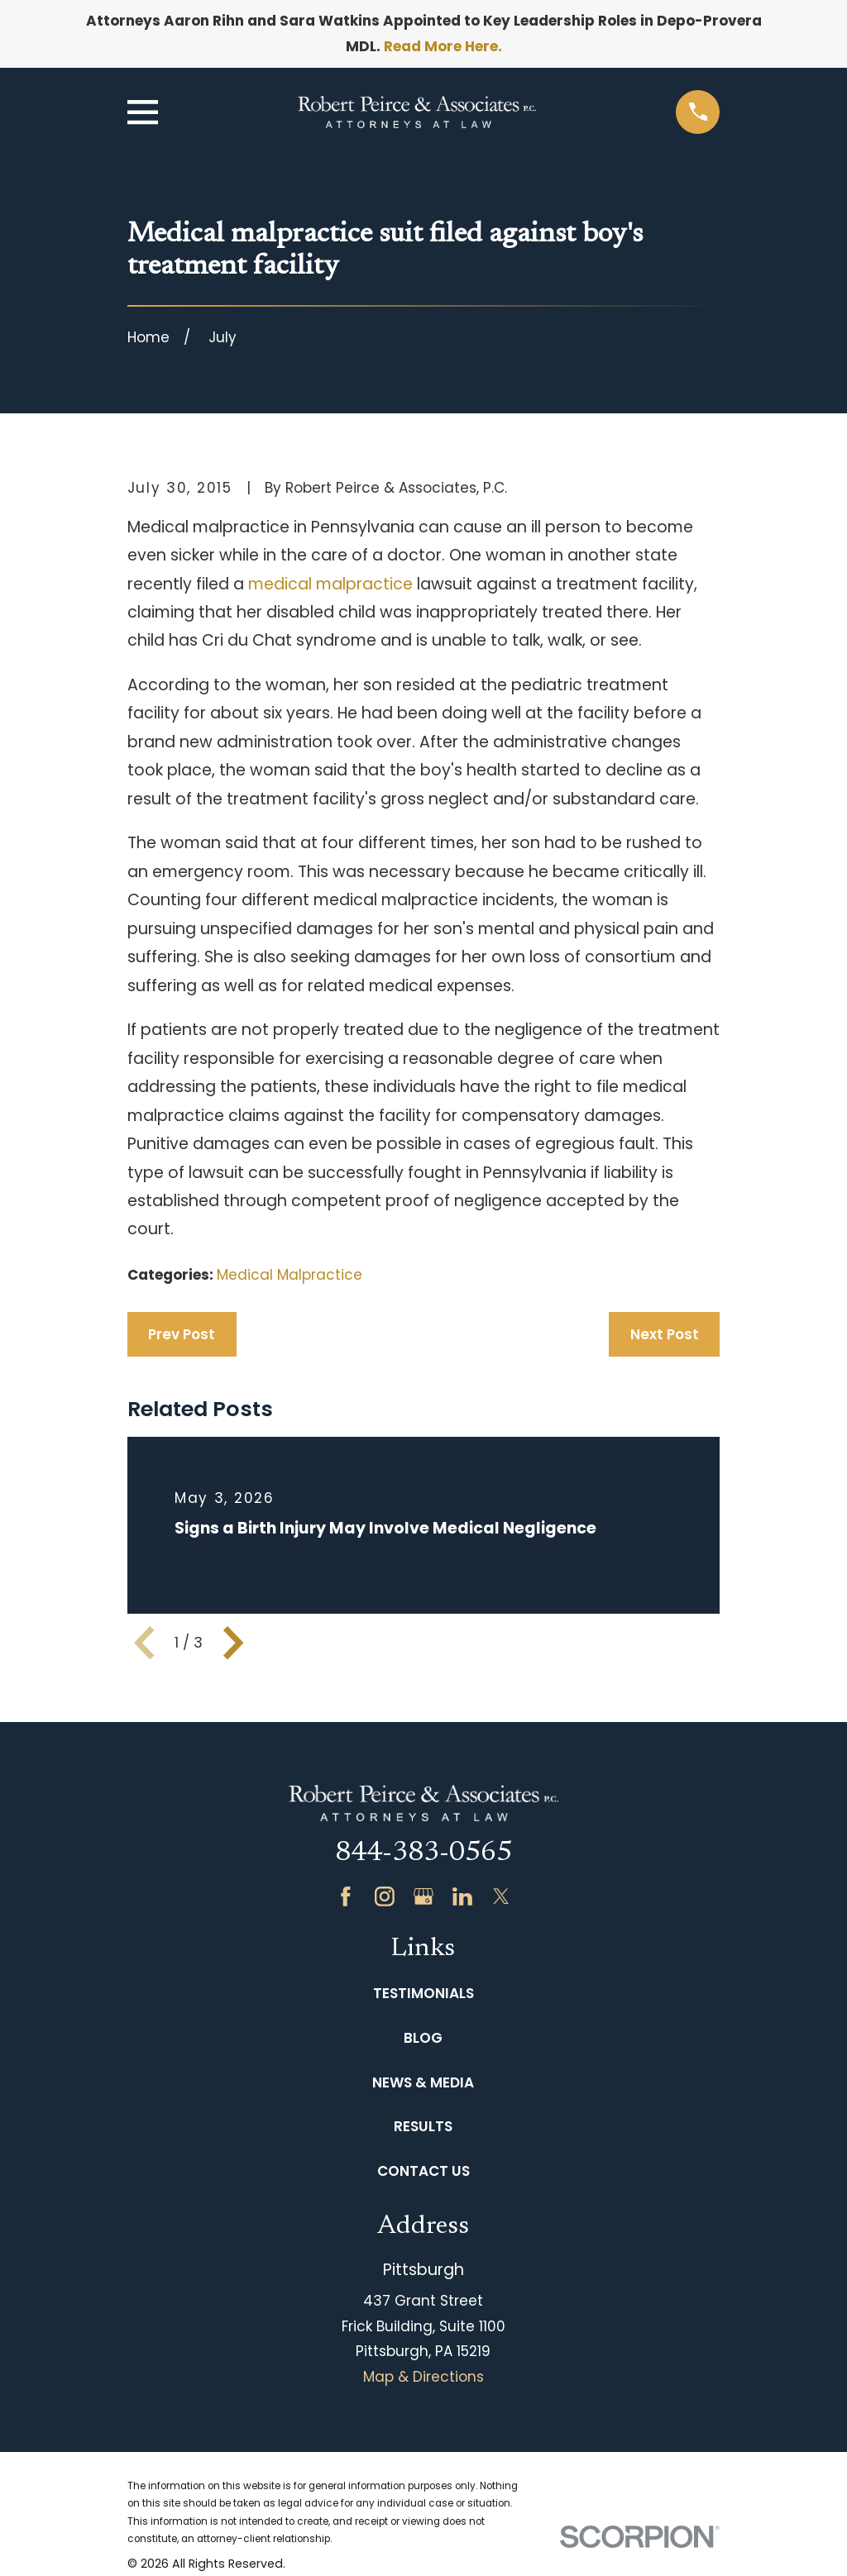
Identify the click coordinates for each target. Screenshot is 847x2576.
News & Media (423, 2082)
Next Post (664, 1334)
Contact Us (423, 2171)
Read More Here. (443, 46)
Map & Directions (423, 2377)
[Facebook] (346, 1896)
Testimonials (423, 1993)
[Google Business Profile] (423, 1896)
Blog (423, 2038)
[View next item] (233, 1642)
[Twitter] (501, 1896)
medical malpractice (330, 584)
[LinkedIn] (462, 1896)
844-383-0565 (423, 1853)
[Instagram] (385, 1896)
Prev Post (181, 1334)
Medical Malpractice (289, 1275)
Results (423, 2126)
